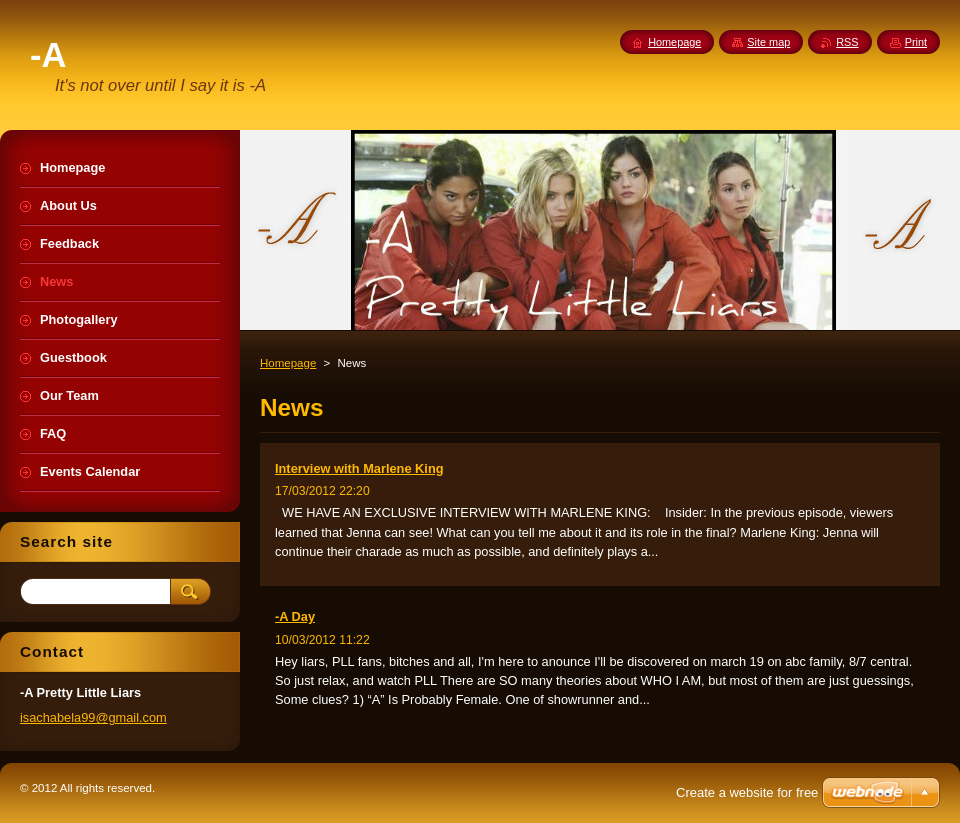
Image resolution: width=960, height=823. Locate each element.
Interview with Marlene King (359, 468)
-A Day (295, 616)
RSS (847, 42)
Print (916, 42)
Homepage (288, 363)
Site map (768, 42)
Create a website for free (747, 792)
